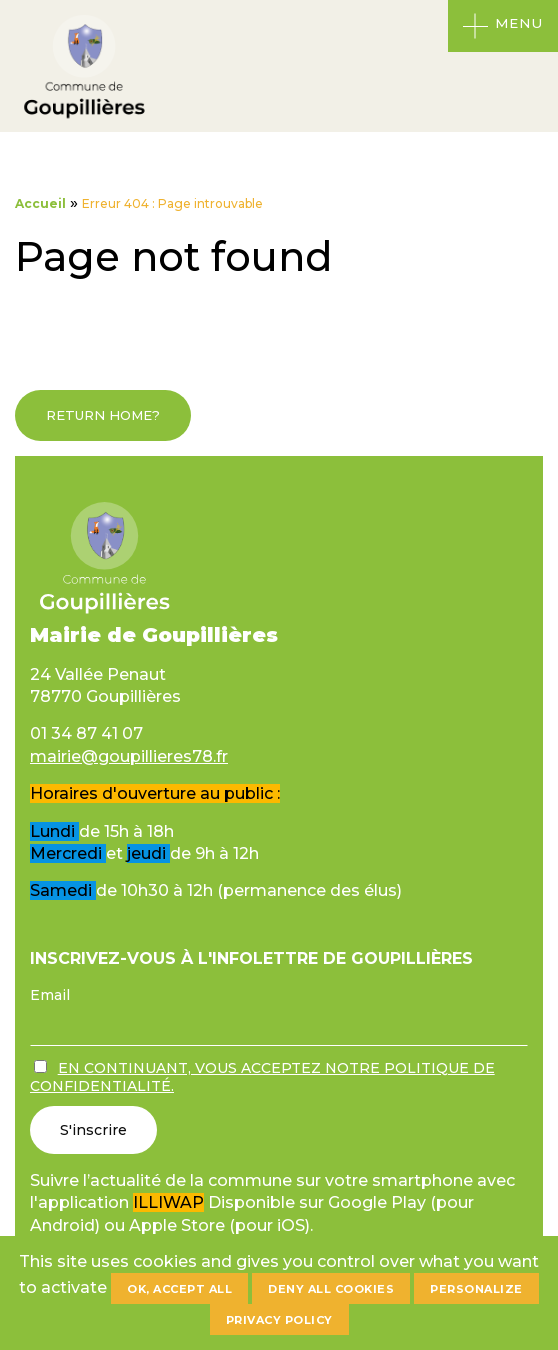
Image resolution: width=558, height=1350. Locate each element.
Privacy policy (279, 1320)
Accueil (40, 203)
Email (50, 995)
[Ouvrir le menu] (503, 26)
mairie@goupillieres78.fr (129, 756)
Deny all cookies (331, 1289)
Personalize (476, 1289)
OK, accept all (179, 1289)
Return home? (103, 415)
